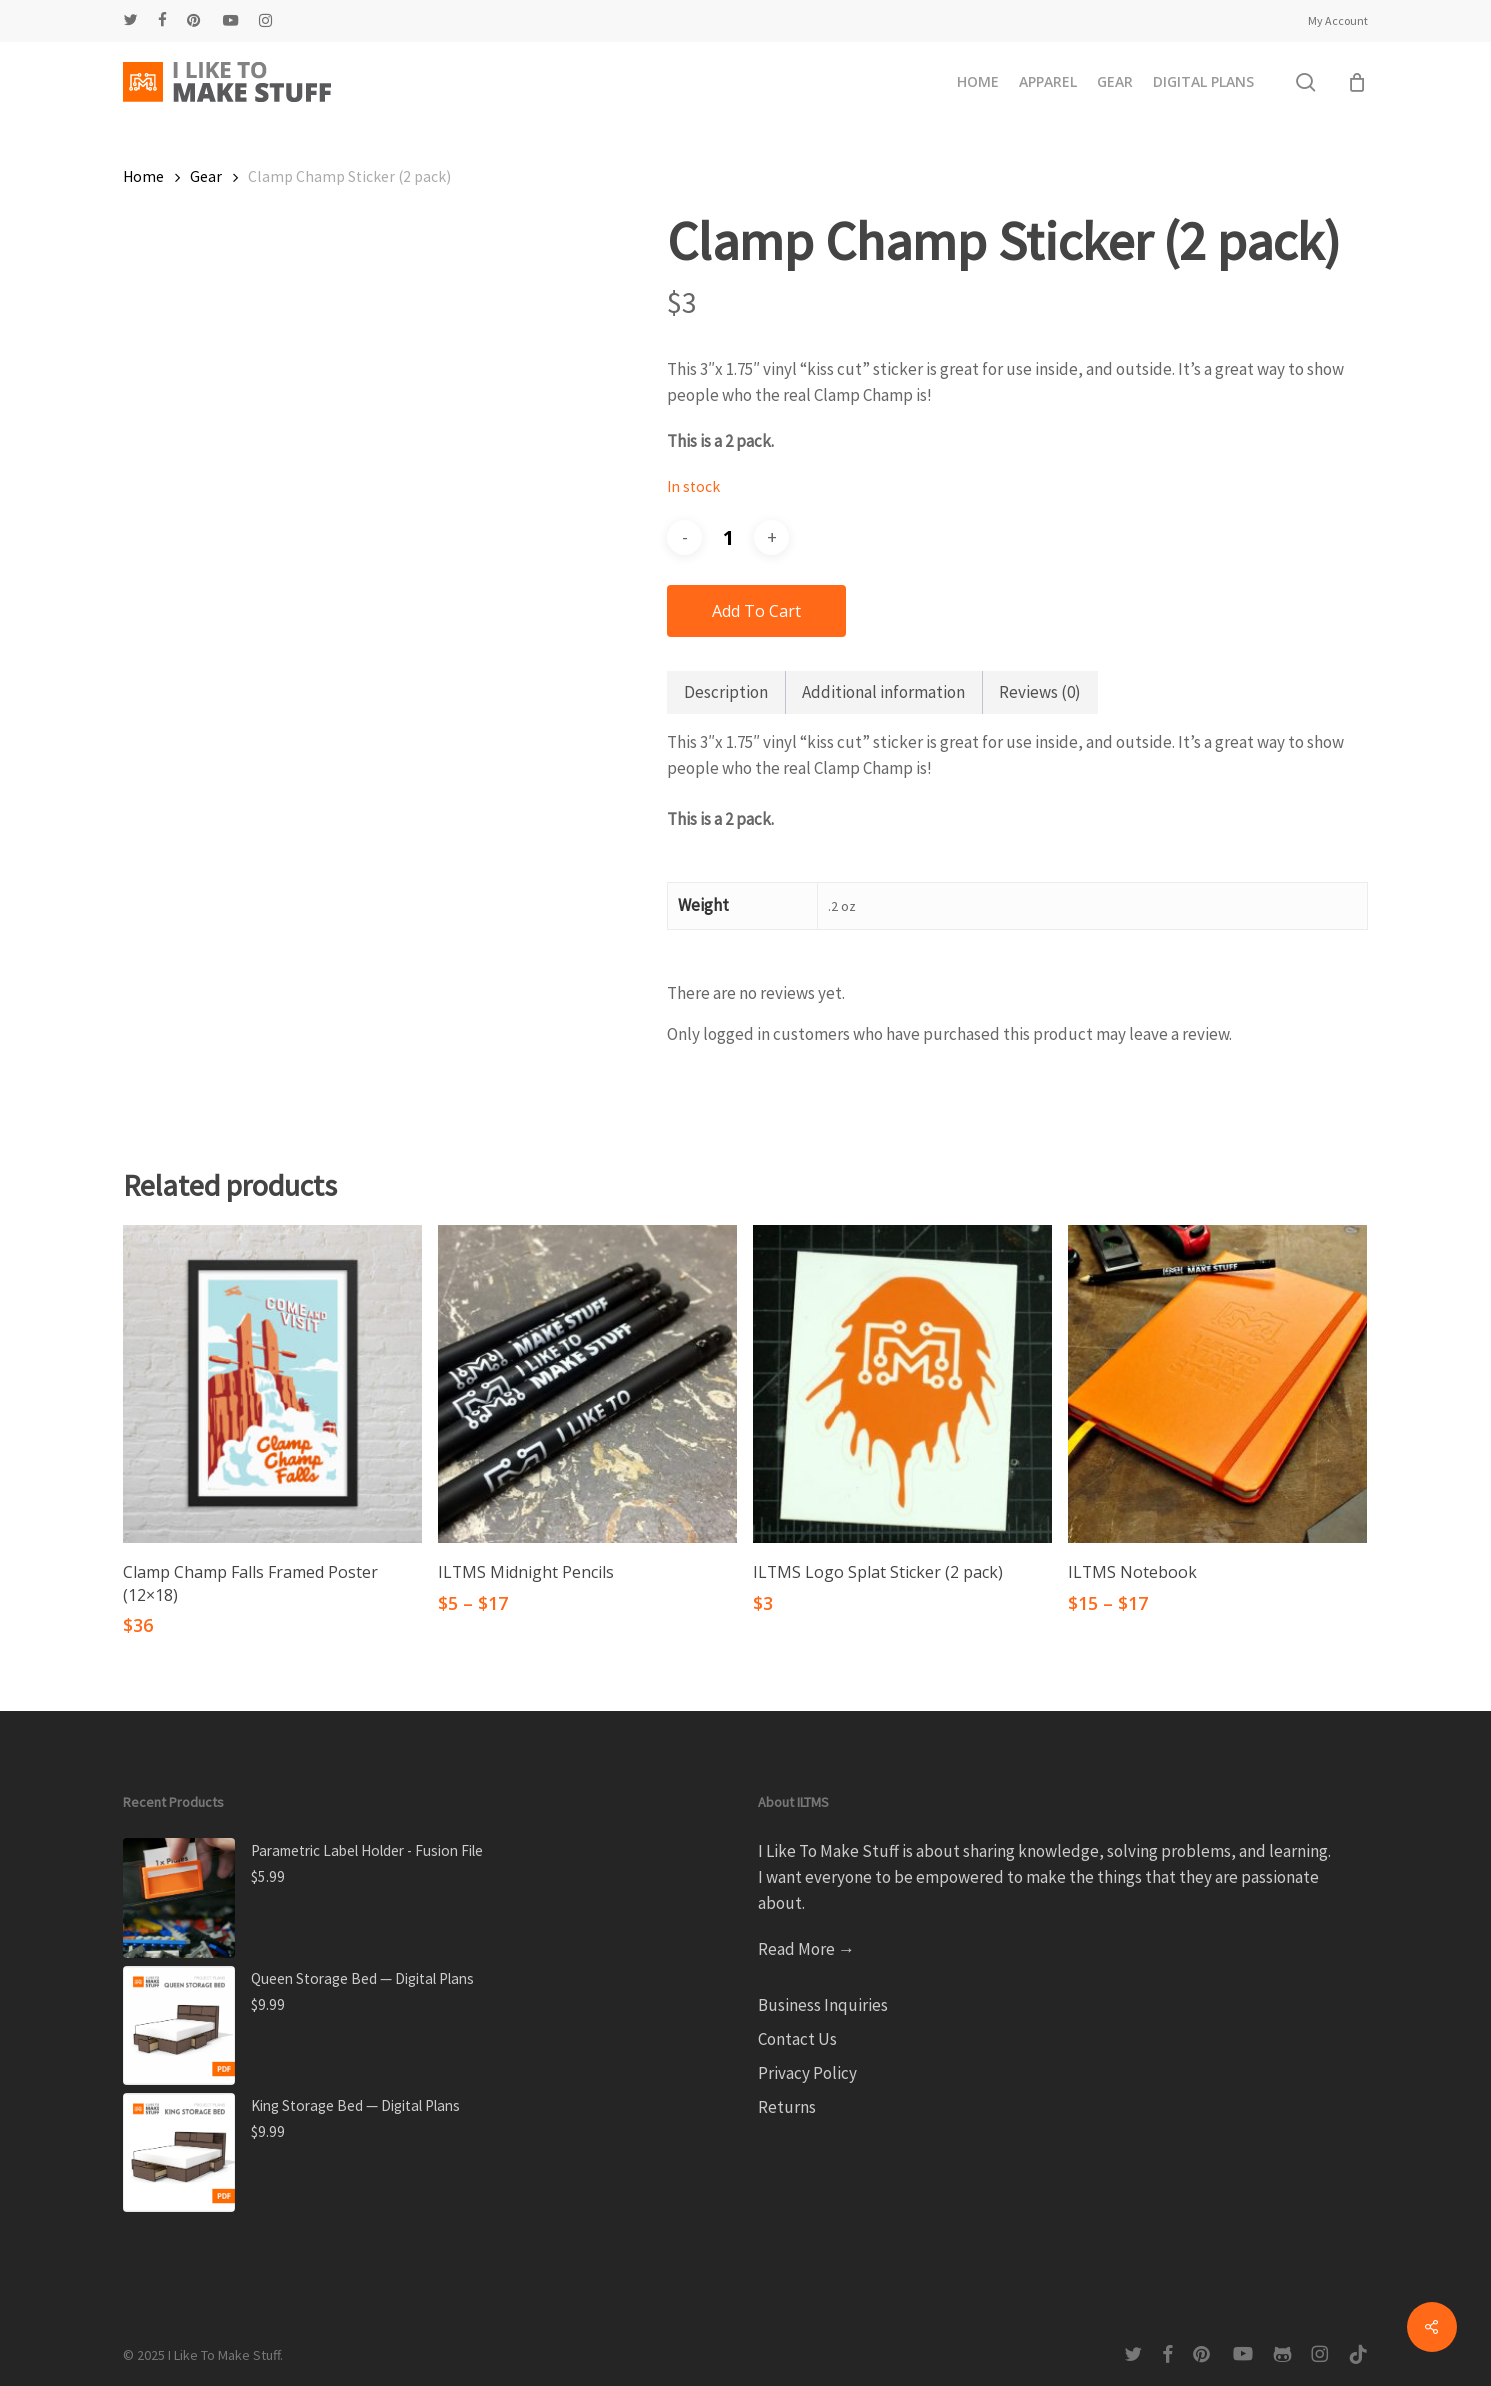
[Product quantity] (728, 537)
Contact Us (797, 2039)
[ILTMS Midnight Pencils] (587, 1384)
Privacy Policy (807, 2073)
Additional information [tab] (883, 692)
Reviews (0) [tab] (1040, 692)
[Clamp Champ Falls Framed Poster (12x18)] (272, 1384)
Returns (787, 2107)
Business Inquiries (823, 2005)
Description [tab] (726, 692)
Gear (206, 176)
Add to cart (756, 611)
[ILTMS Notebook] (1217, 1384)
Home (143, 176)
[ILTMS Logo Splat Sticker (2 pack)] (902, 1384)
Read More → (806, 1949)
